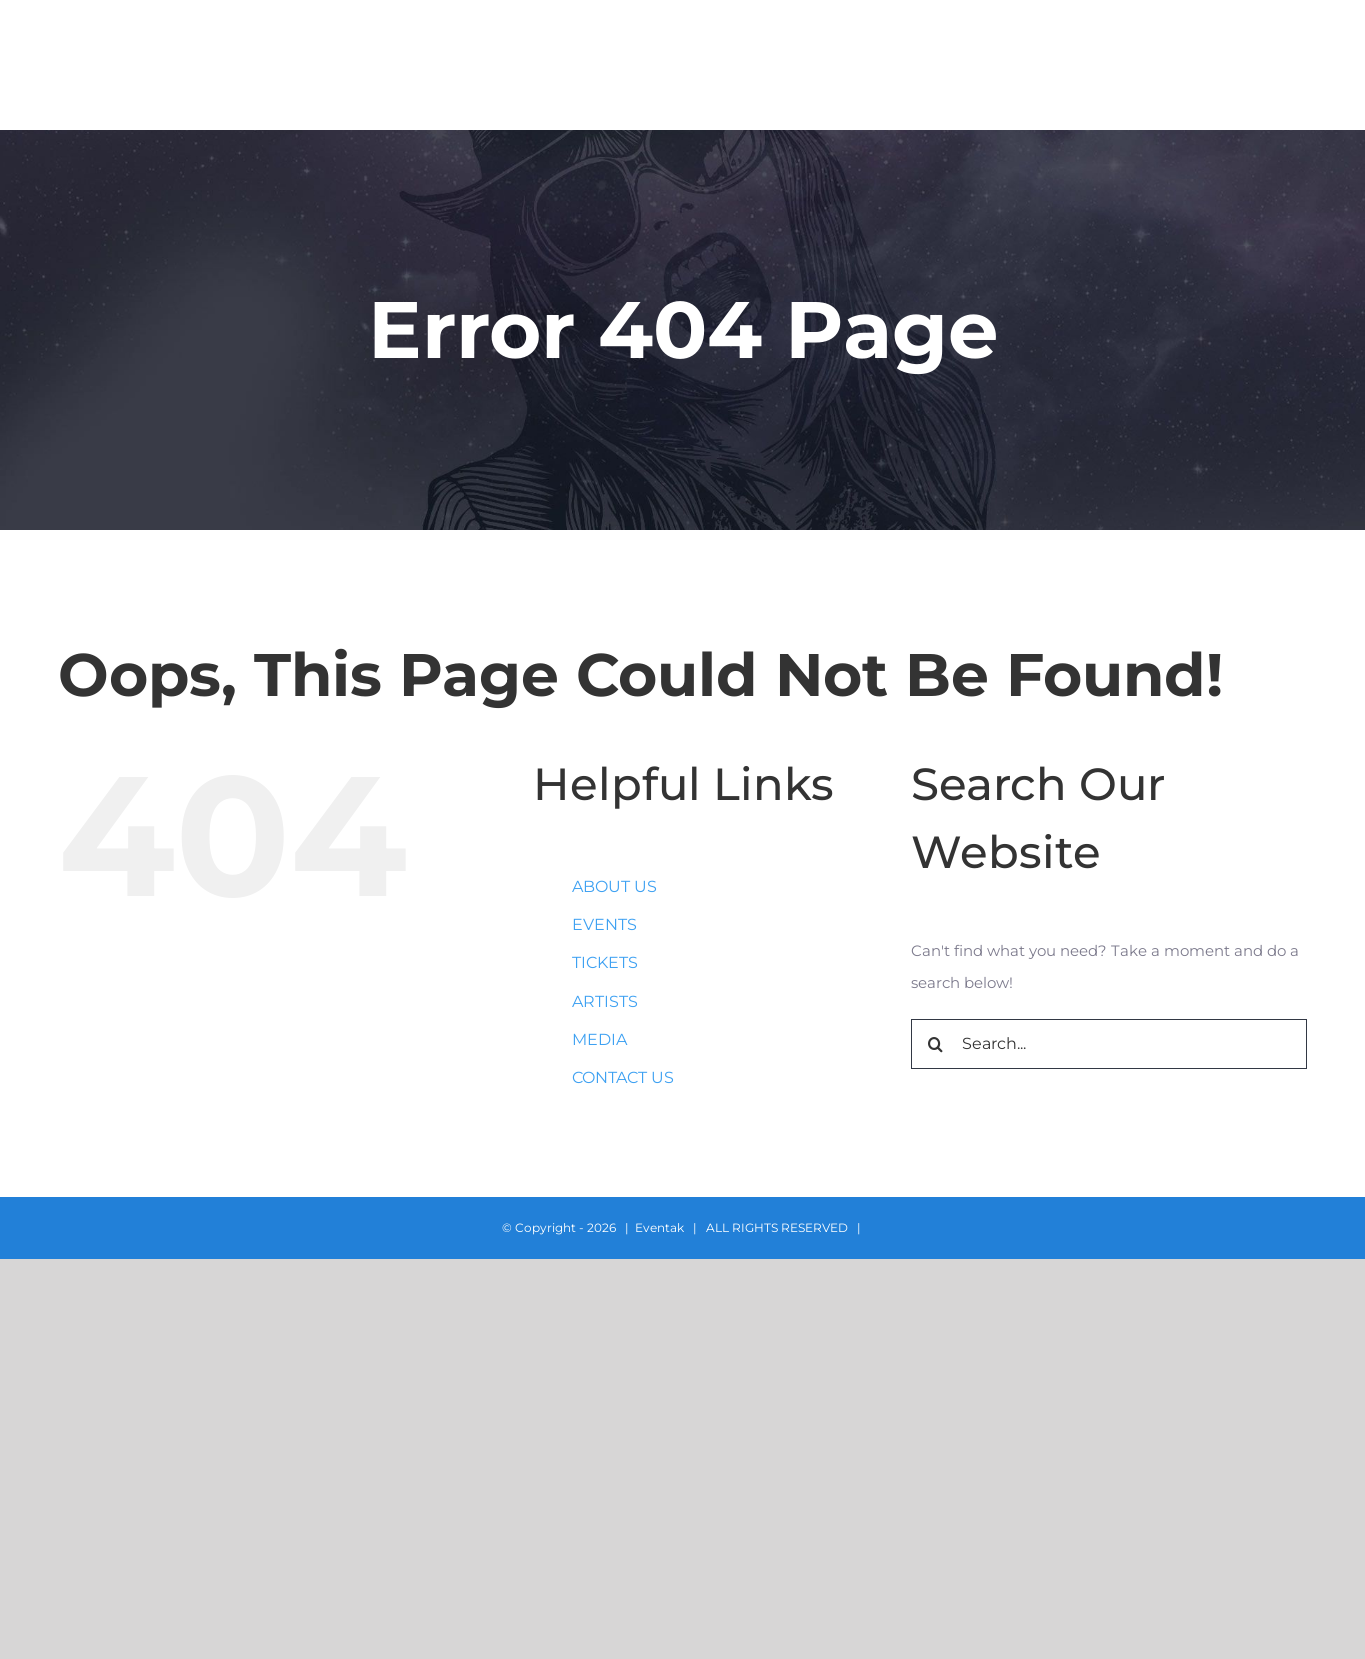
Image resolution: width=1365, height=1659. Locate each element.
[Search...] (1109, 1044)
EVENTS (604, 924)
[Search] (936, 1044)
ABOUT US (614, 886)
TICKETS (605, 962)
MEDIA (599, 1039)
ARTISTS (605, 1001)
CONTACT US (623, 1077)
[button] (1301, 65)
